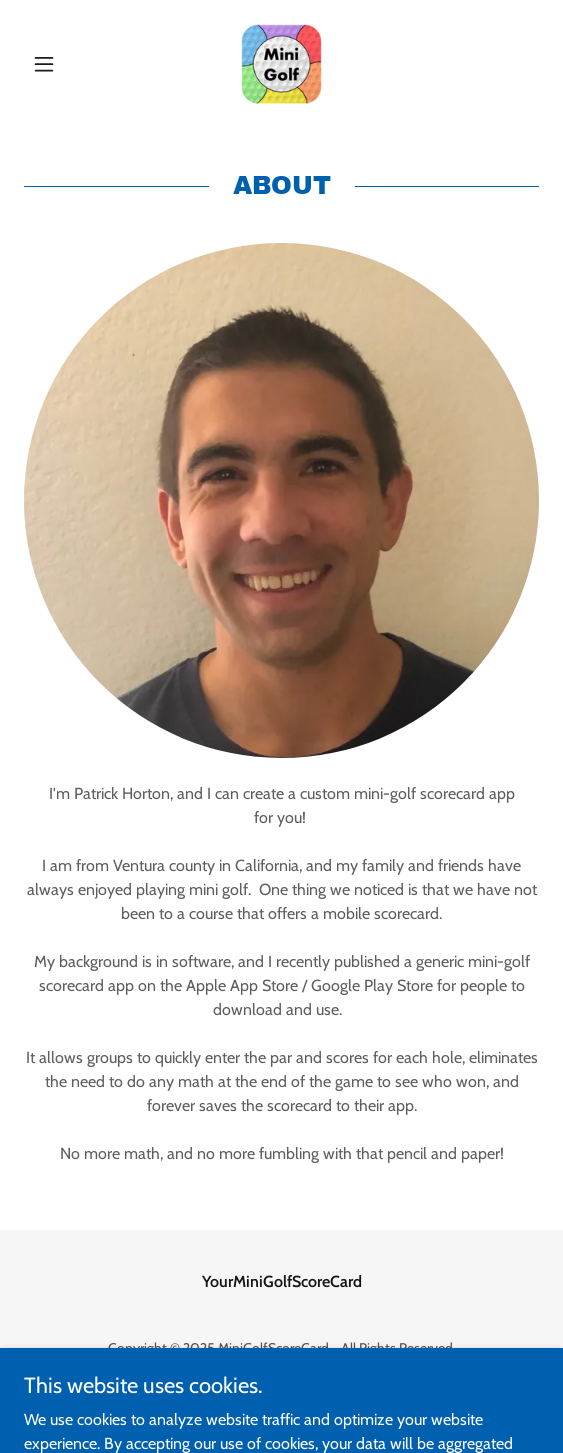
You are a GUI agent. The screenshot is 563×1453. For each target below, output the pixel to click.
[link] (281, 64)
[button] (62, 64)
